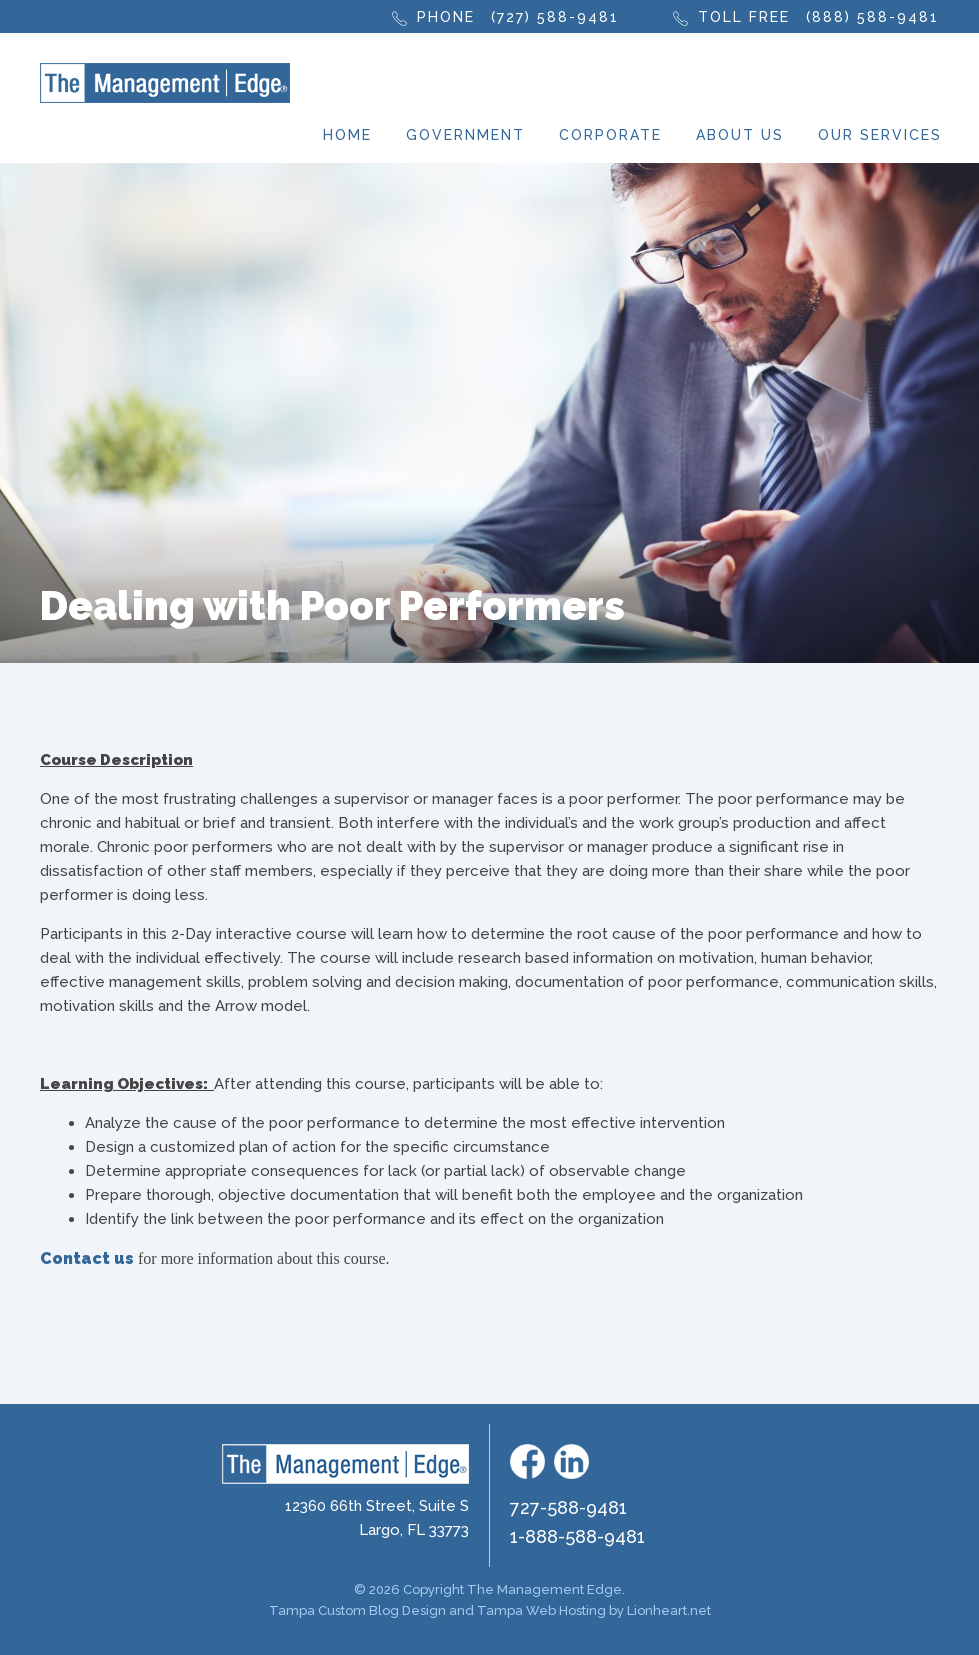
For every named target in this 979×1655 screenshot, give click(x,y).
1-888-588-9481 (577, 1536)
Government (465, 135)
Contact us (87, 1258)
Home (347, 135)
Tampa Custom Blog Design (357, 1610)
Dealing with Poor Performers (332, 605)
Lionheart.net (669, 1610)
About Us (740, 135)
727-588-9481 (568, 1507)
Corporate (610, 135)
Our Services (880, 135)
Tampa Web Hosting (541, 1610)
